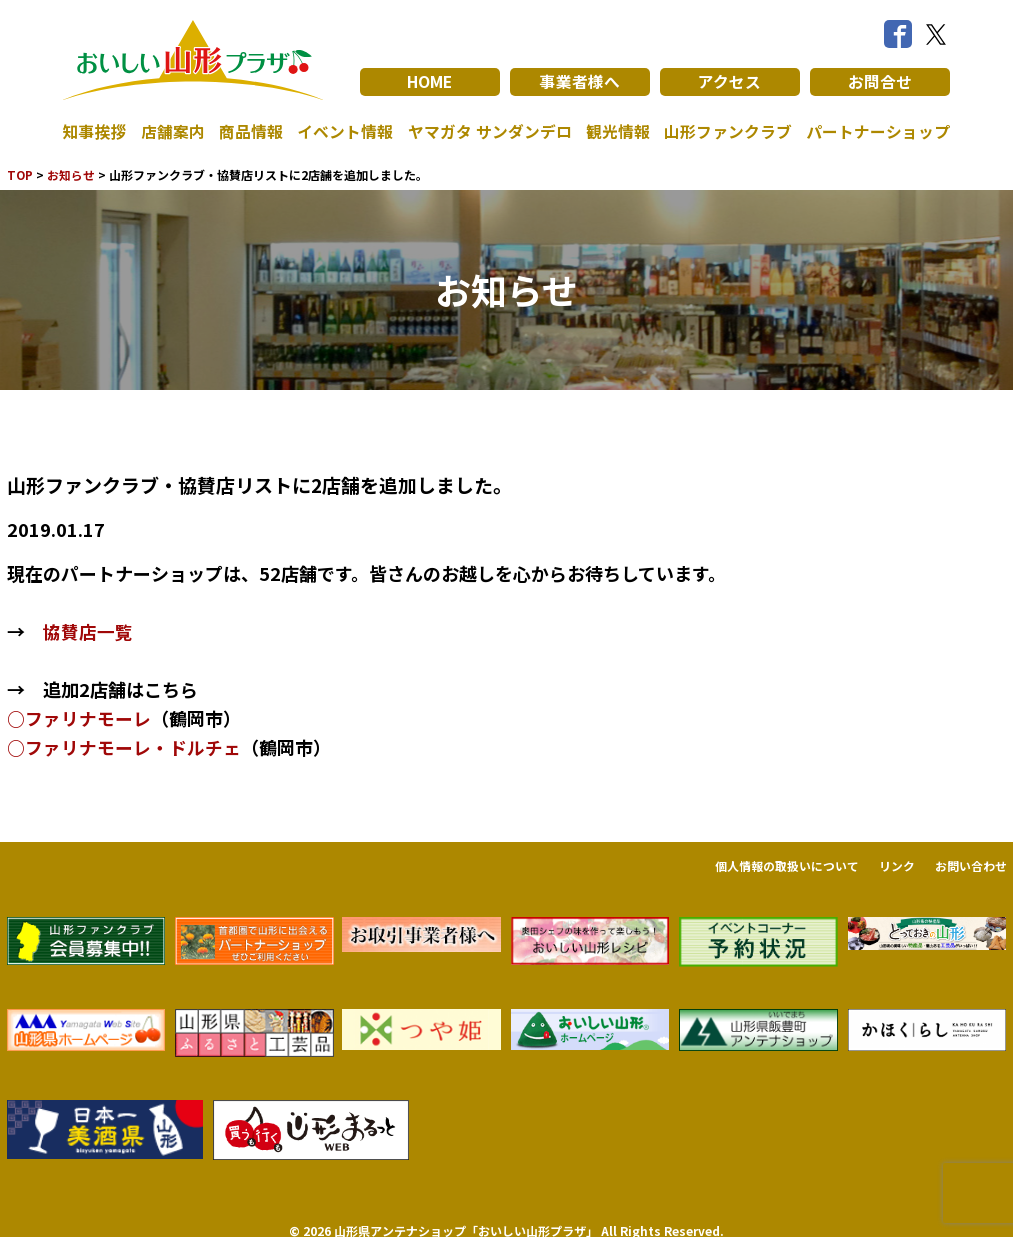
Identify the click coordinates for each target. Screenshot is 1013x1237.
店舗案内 (173, 132)
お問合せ (880, 82)
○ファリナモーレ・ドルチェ (124, 746)
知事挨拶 (95, 132)
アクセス (729, 82)
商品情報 (251, 132)
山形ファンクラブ (728, 132)
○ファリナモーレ (79, 717)
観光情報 (618, 132)
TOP (20, 174)
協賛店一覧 (88, 631)
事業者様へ (580, 82)
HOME (429, 82)
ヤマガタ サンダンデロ (490, 132)
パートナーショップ (878, 132)
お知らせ (72, 174)
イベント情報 (345, 132)
